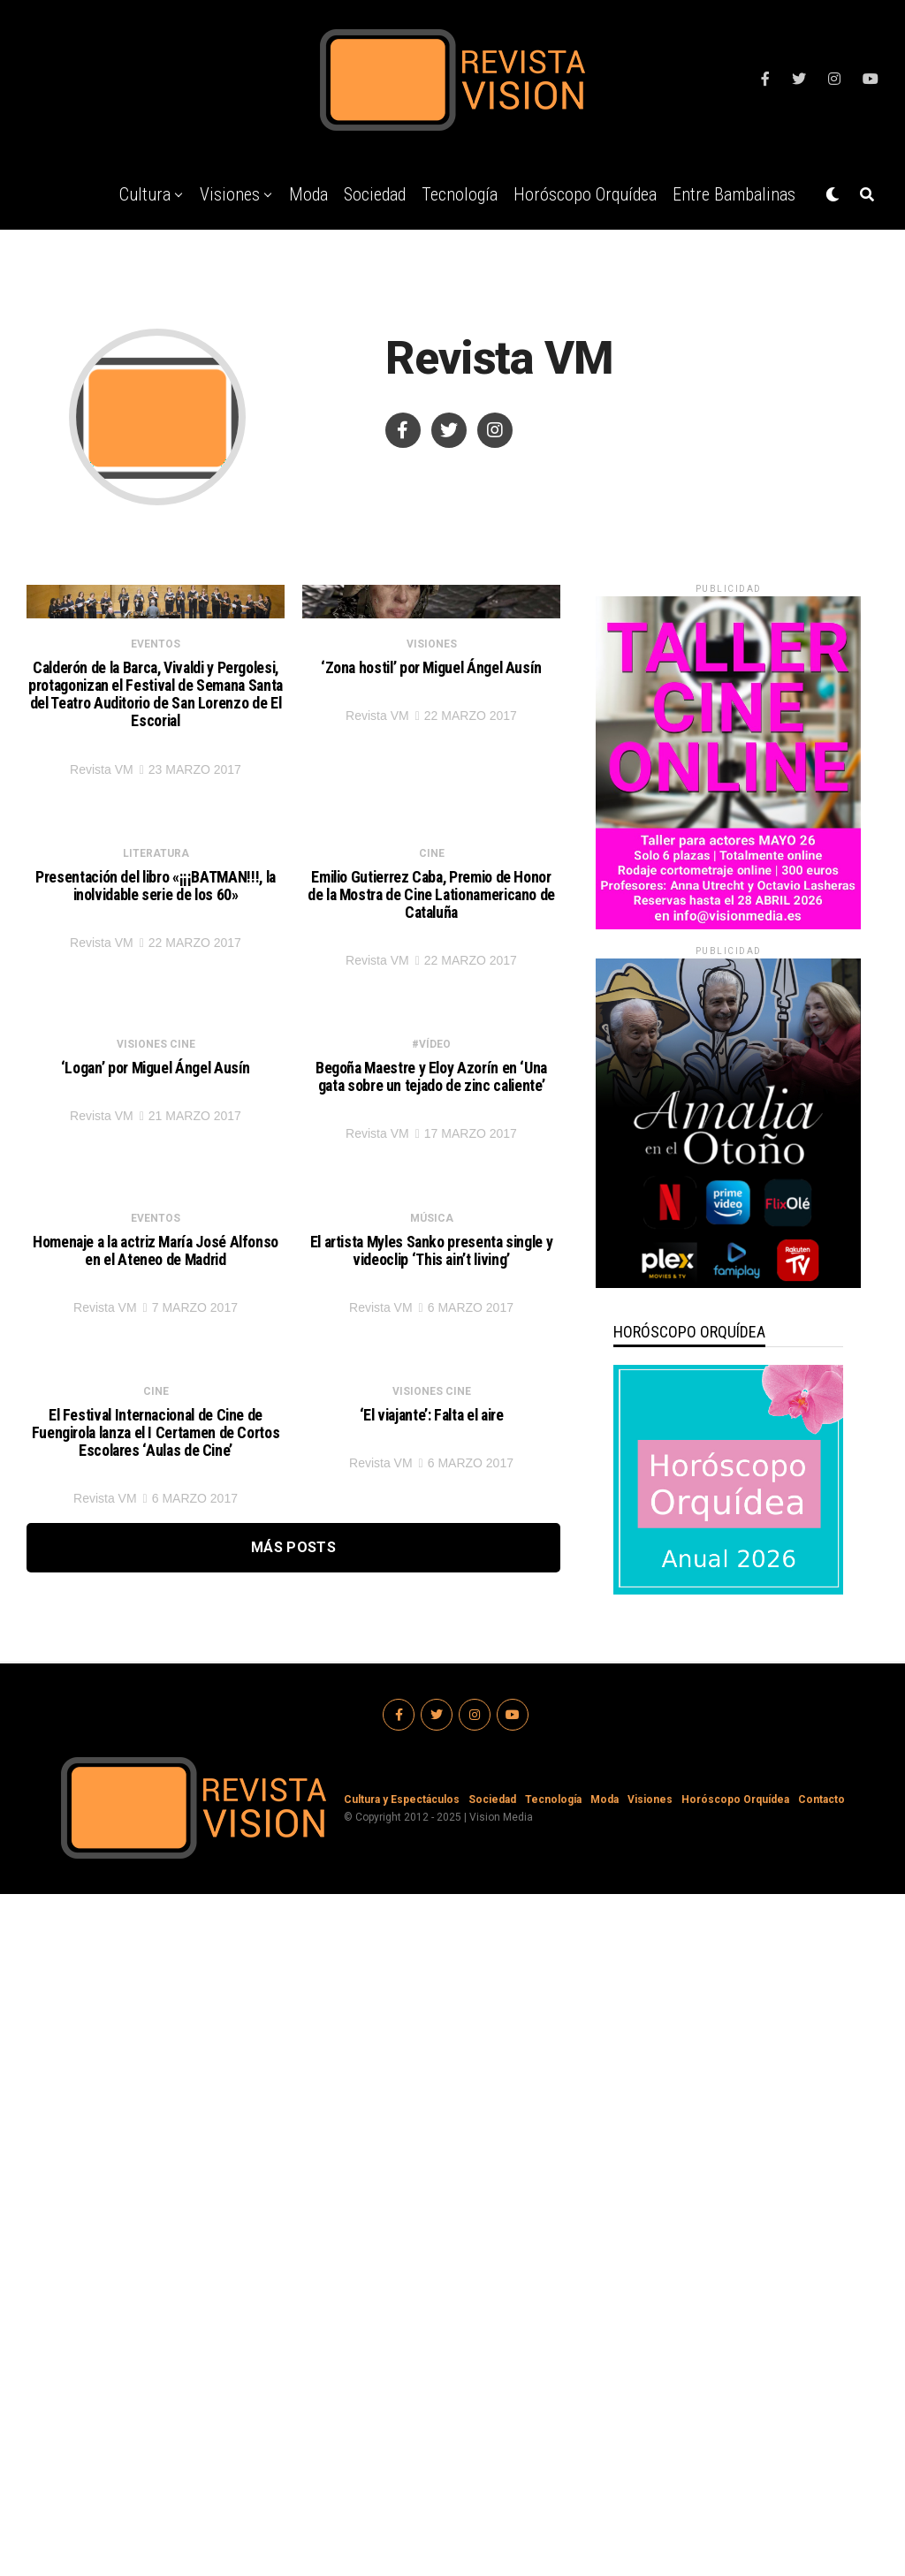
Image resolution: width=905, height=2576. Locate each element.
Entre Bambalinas (734, 194)
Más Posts (293, 2285)
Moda (308, 194)
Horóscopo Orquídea (585, 194)
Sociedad (375, 194)
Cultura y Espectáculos (402, 2481)
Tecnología (460, 194)
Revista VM (101, 928)
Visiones (230, 194)
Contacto (821, 2481)
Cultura (145, 194)
